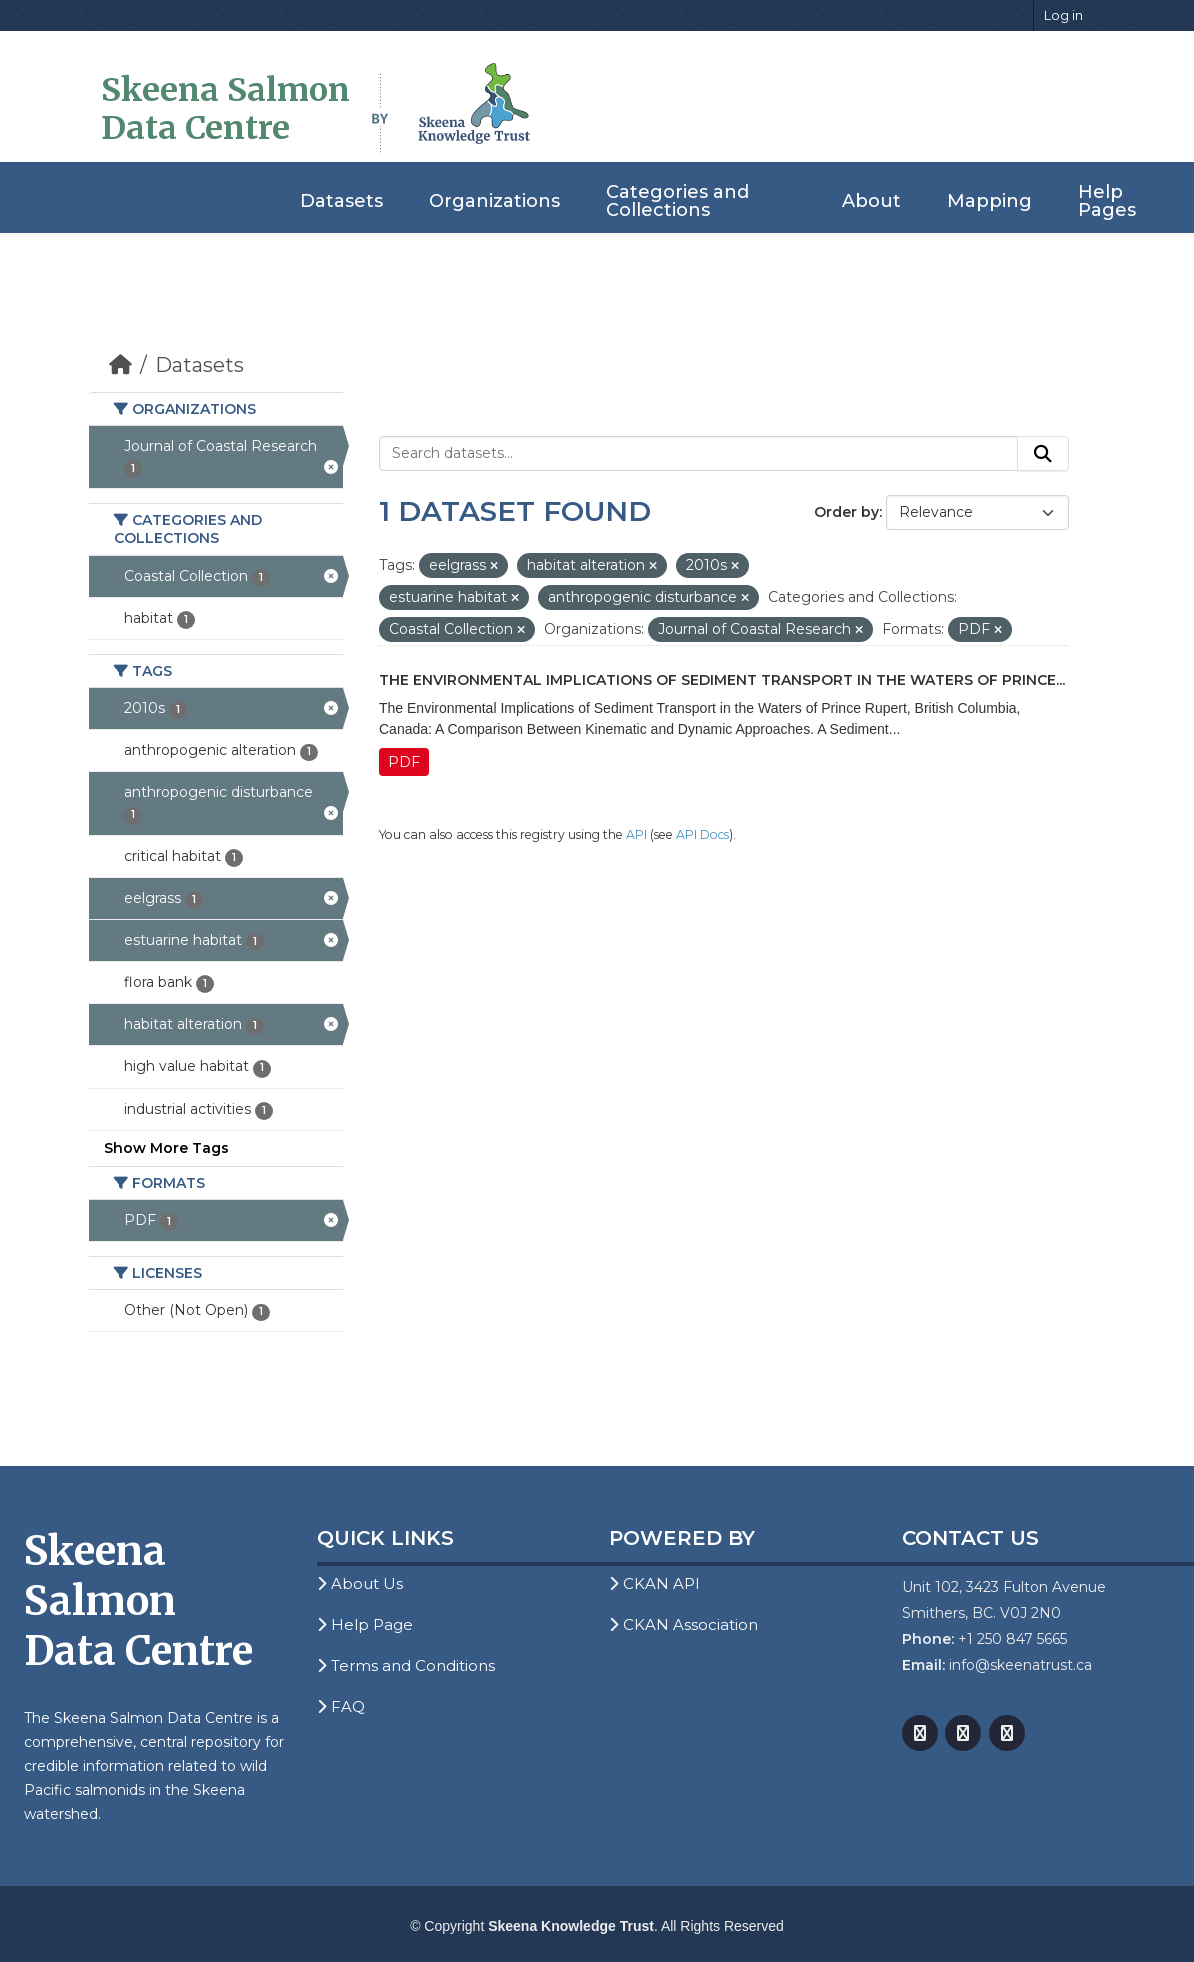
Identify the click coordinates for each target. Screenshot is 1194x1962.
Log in (1063, 15)
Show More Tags (166, 1148)
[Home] (120, 365)
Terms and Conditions (406, 1665)
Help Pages (1107, 201)
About (871, 201)
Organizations (494, 201)
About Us (360, 1583)
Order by (846, 512)
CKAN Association (683, 1624)
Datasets (341, 201)
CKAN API (654, 1583)
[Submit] (1043, 454)
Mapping (989, 201)
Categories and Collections (677, 201)
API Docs (702, 834)
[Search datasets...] (698, 454)
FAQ (341, 1706)
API (636, 834)
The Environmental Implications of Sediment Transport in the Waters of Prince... (722, 680)
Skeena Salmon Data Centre (225, 109)
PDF (404, 762)
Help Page (365, 1624)
